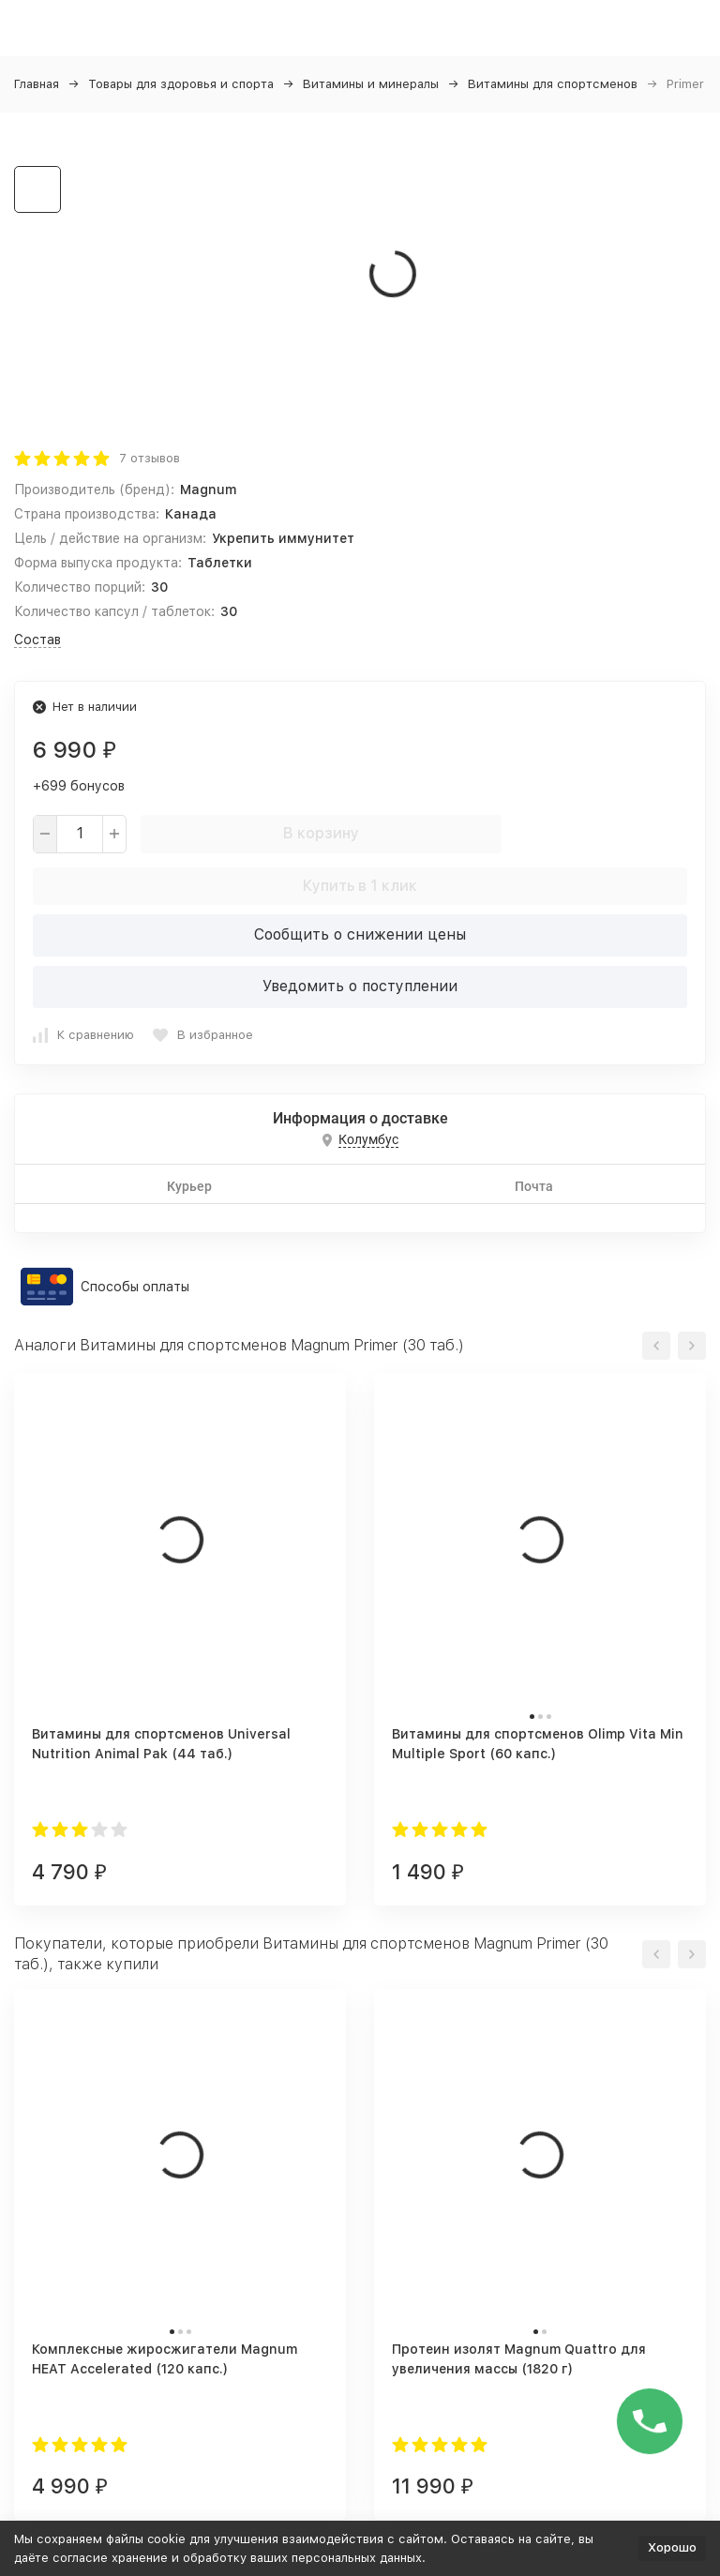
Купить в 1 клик (360, 886)
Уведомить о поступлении (360, 986)
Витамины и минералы (371, 84)
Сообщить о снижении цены (360, 934)
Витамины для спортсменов (553, 84)
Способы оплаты (135, 1286)
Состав (37, 639)
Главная (36, 84)
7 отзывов (149, 458)
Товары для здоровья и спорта (181, 84)
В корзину (321, 833)
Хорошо (672, 2547)
